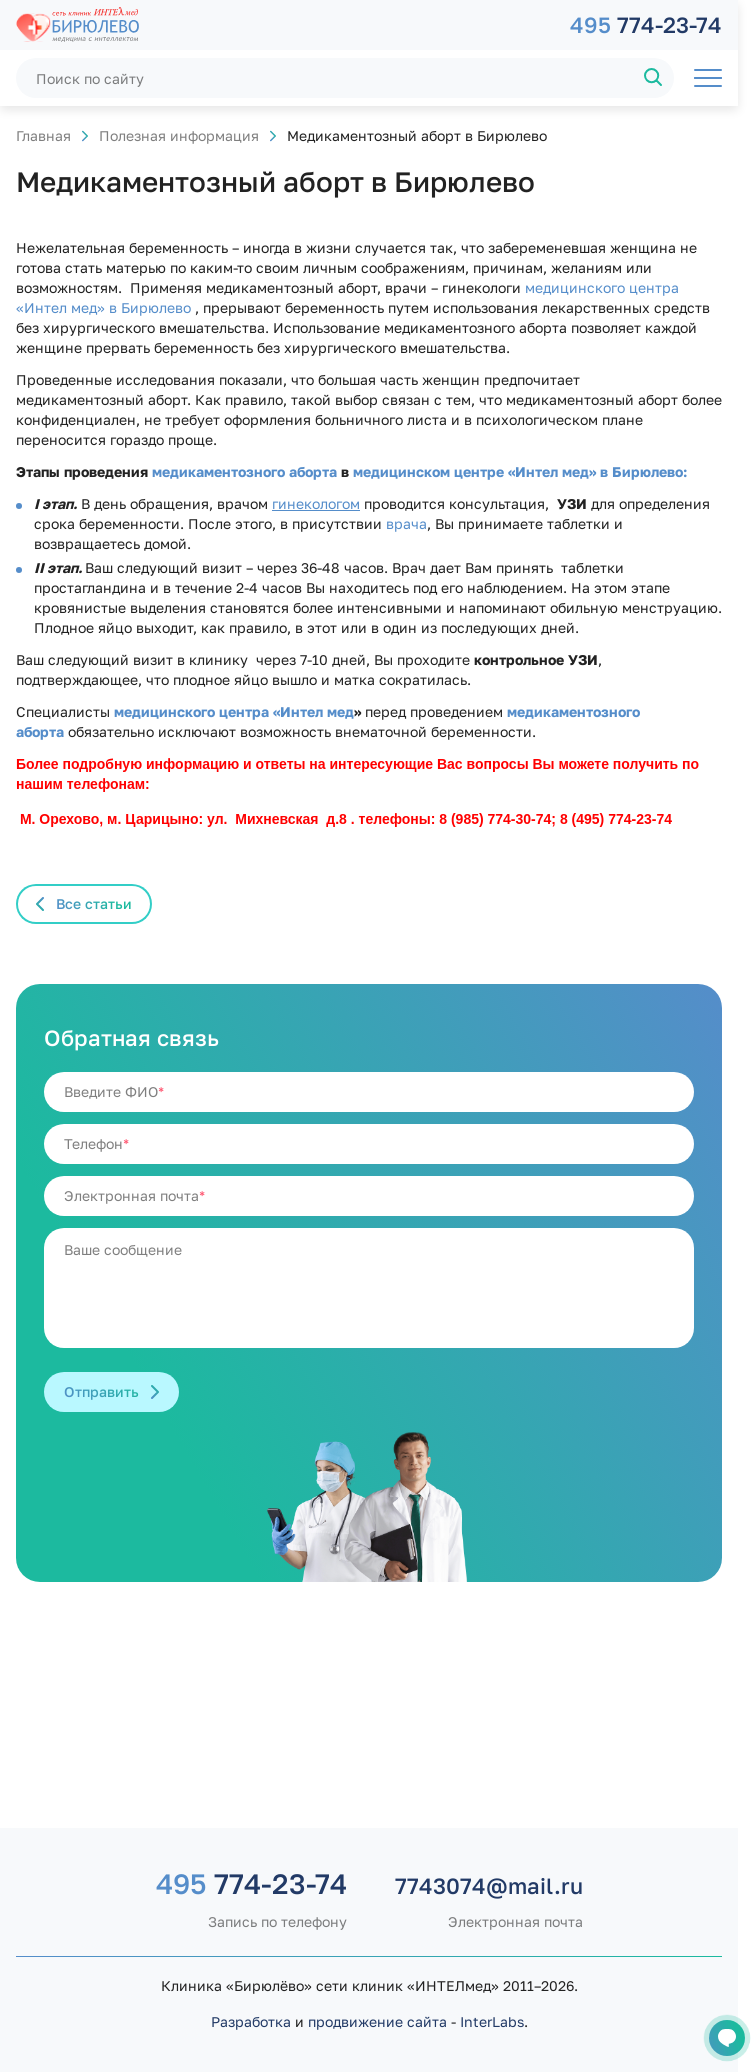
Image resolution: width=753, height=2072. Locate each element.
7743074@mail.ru (489, 1885)
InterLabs (492, 2021)
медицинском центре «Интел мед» (474, 471)
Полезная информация (179, 135)
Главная (43, 135)
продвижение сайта (377, 2021)
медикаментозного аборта (246, 471)
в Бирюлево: (641, 471)
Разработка (251, 2021)
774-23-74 (646, 24)
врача (406, 523)
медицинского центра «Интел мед (234, 711)
